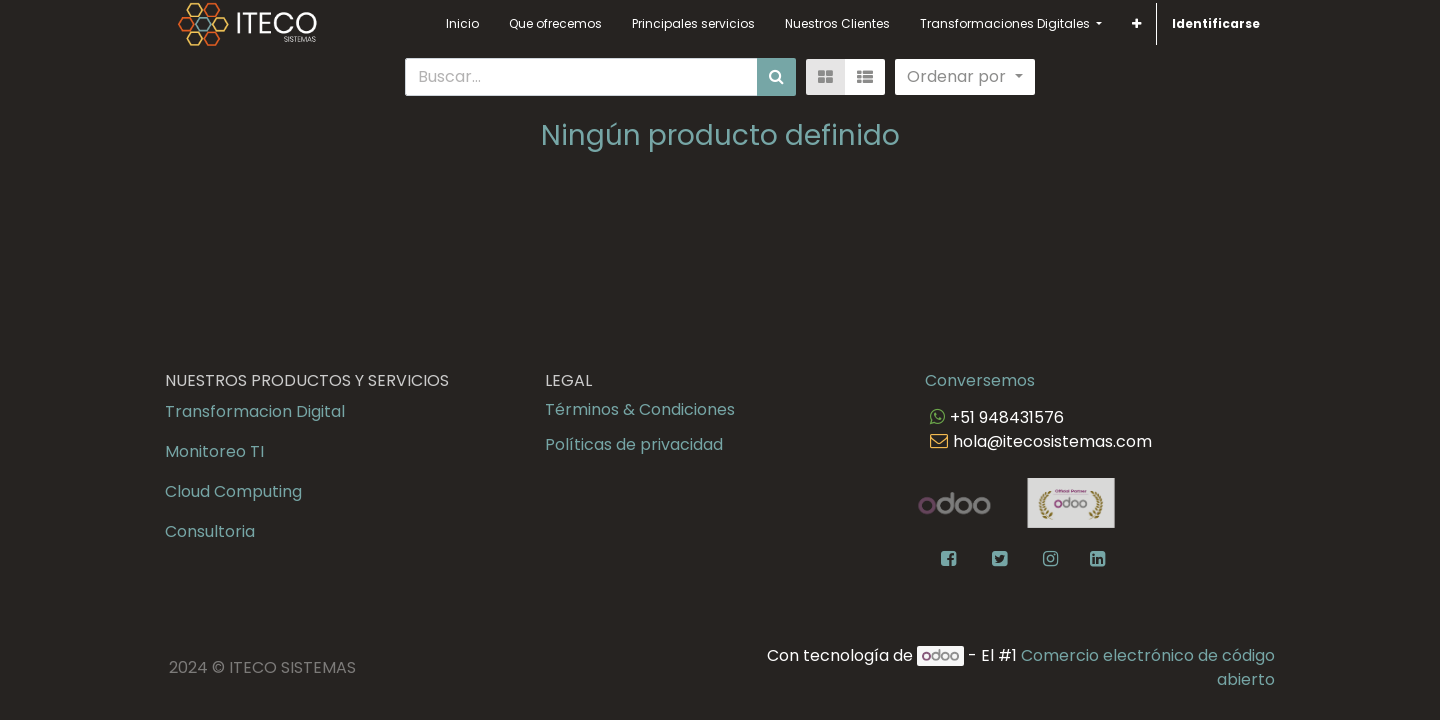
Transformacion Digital (255, 411)
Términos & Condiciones (640, 409)
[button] (1136, 24)
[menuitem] (462, 24)
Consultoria (210, 531)
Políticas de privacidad (634, 444)
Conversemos (980, 380)
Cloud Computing (233, 491)
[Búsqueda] (776, 77)
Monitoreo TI (214, 451)
